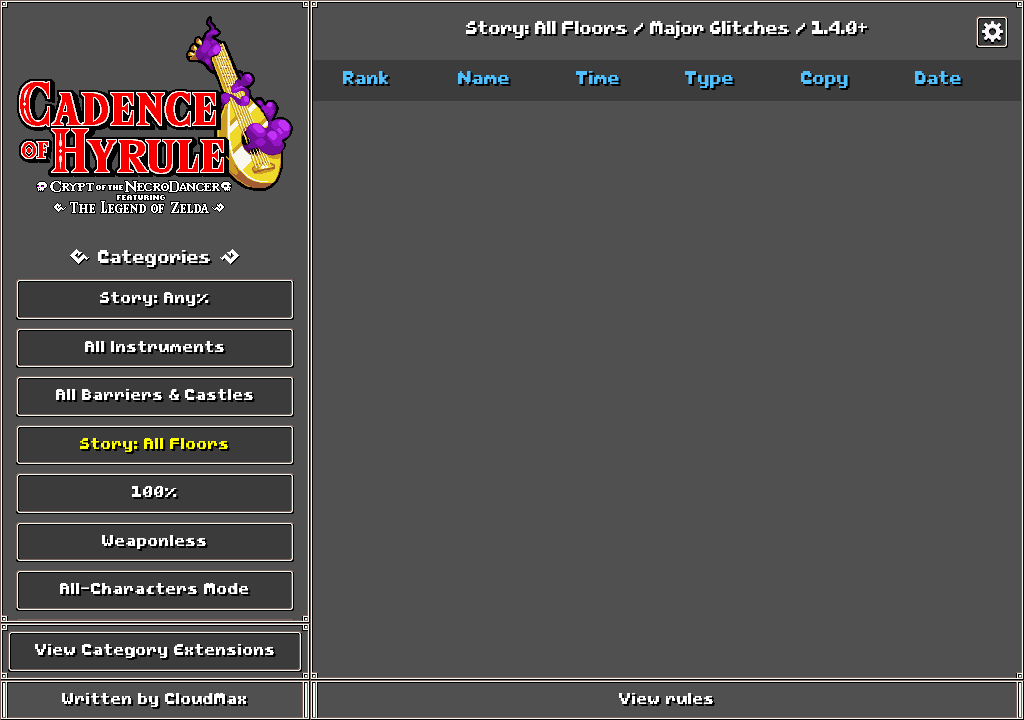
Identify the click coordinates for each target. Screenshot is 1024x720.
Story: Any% (155, 299)
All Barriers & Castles (155, 396)
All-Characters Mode (155, 590)
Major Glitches (720, 30)
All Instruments (155, 348)
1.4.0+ (840, 30)
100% (155, 493)
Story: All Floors (155, 445)
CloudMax (206, 700)
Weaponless (155, 542)
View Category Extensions (155, 651)
